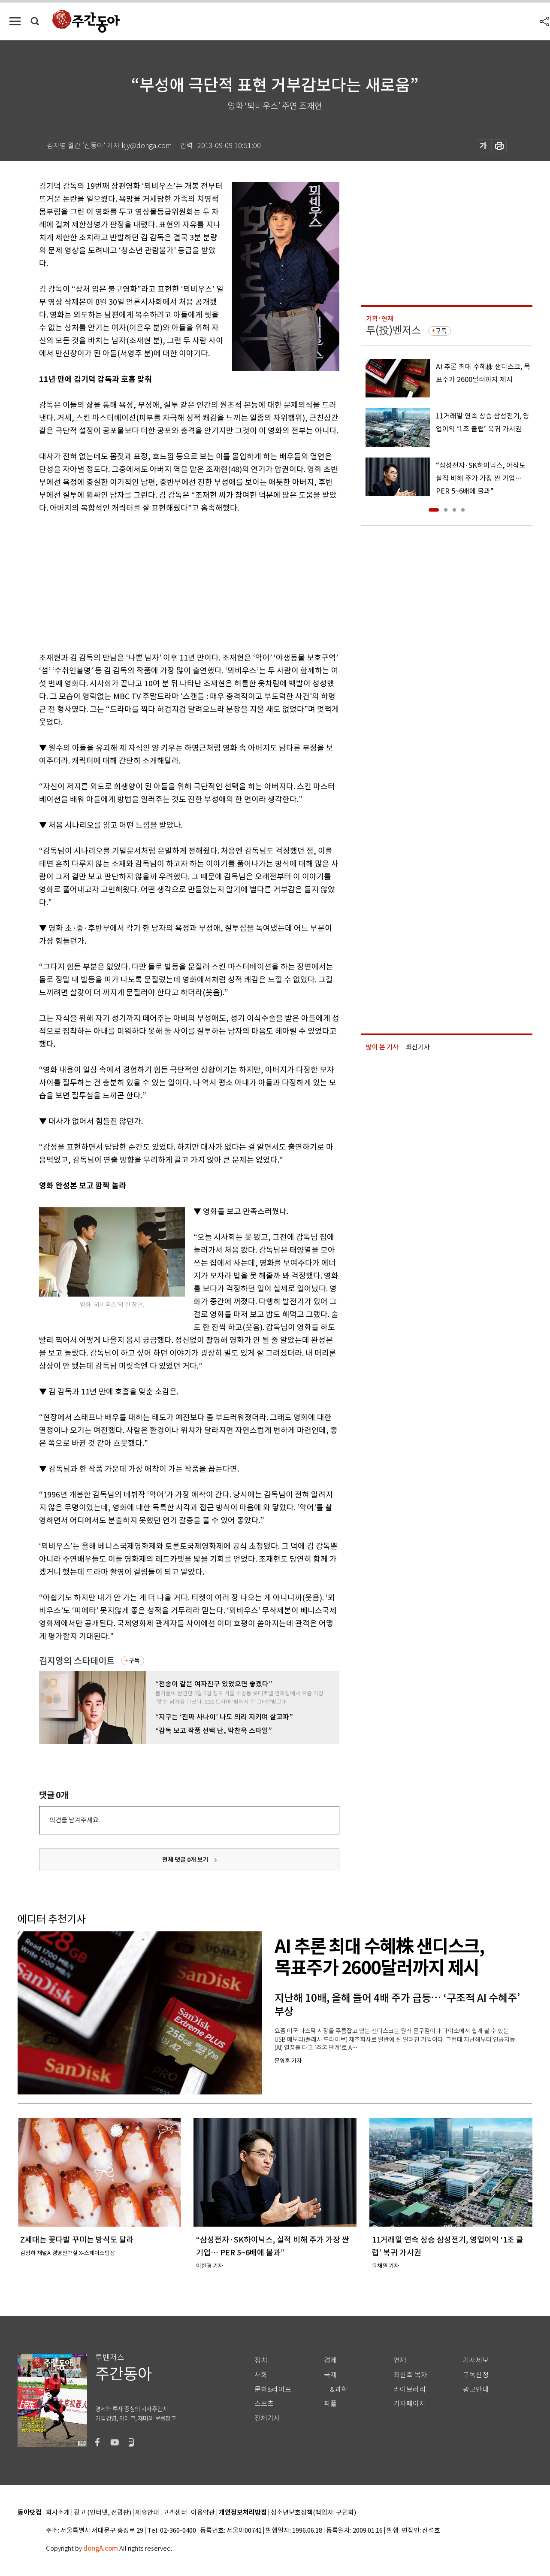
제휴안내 (147, 2512)
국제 (330, 2375)
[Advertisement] (167, 581)
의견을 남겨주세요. (74, 1820)
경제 (330, 2360)
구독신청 (476, 2375)
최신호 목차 (410, 2375)
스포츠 (264, 2404)
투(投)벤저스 (393, 330)
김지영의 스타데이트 (77, 1661)
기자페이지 (409, 2404)
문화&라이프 (272, 2389)
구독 (134, 1660)
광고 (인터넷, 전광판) (102, 2512)
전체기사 (267, 2418)
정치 (260, 2360)
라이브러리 (409, 2389)
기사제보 (476, 2360)
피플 (330, 2404)
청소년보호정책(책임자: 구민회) (313, 2512)
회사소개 (58, 2512)
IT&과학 (336, 2389)
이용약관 (203, 2512)
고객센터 (175, 2512)
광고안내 (476, 2389)
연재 (399, 2360)
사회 (260, 2375)
